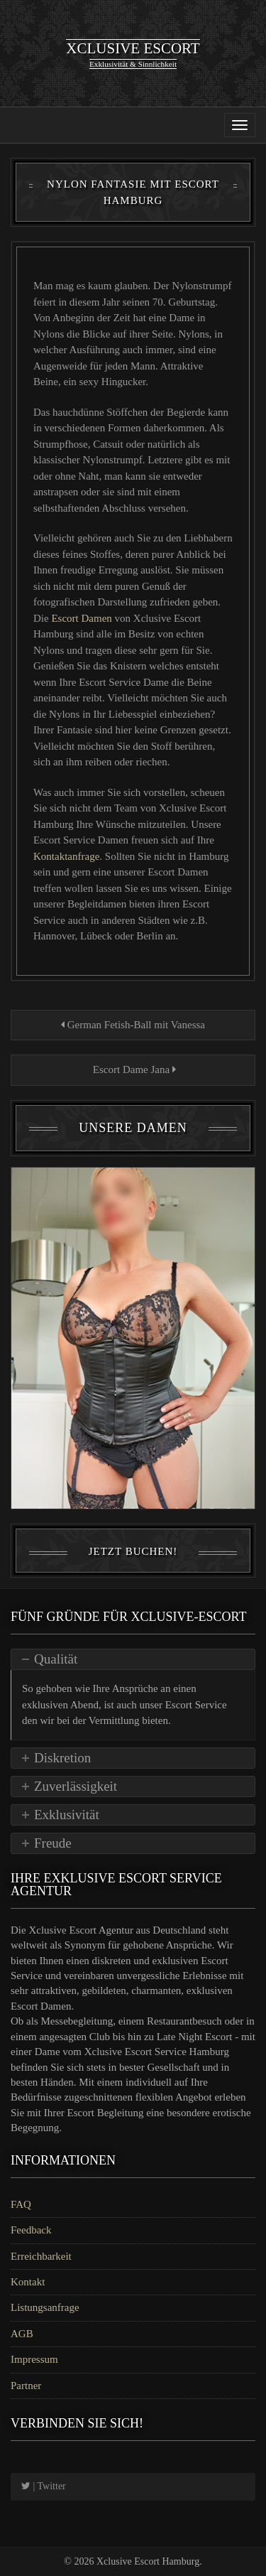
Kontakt (28, 2281)
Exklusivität (66, 1814)
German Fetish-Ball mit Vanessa (133, 1024)
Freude (53, 1843)
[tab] (133, 1659)
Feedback (31, 2230)
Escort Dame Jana (133, 1069)
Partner (26, 2385)
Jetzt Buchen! (133, 1551)
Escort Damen (82, 618)
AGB (22, 2333)
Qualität (55, 1658)
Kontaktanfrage (66, 856)
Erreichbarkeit (41, 2256)
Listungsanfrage (45, 2307)
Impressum (34, 2359)
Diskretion (62, 1757)
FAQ (21, 2204)
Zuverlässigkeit (75, 1786)
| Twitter (43, 2486)
